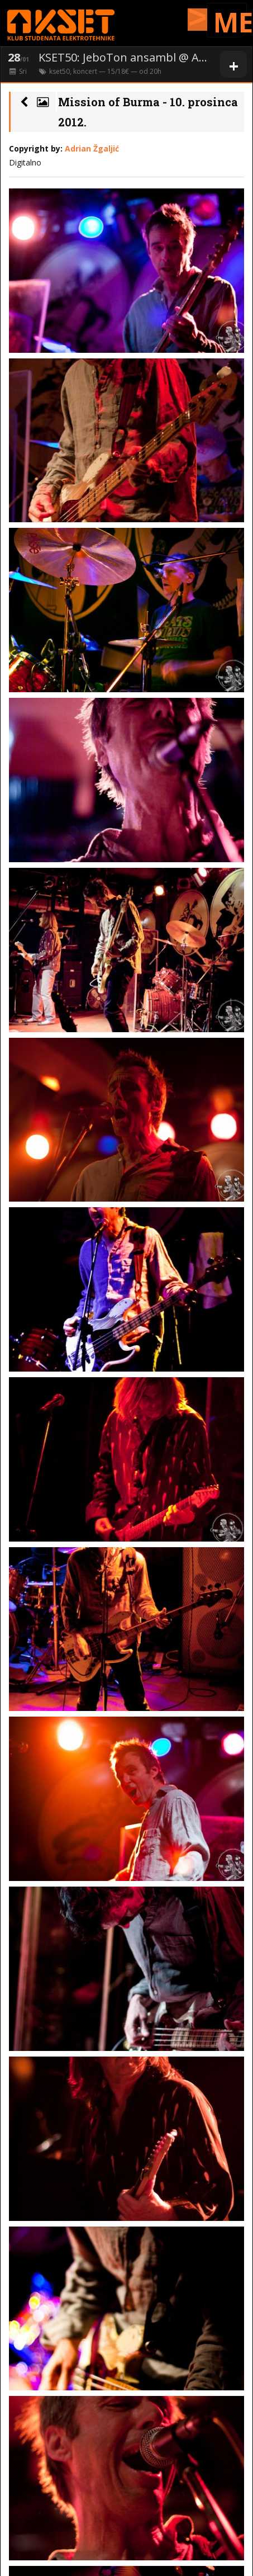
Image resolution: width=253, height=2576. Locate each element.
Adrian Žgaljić (92, 148)
